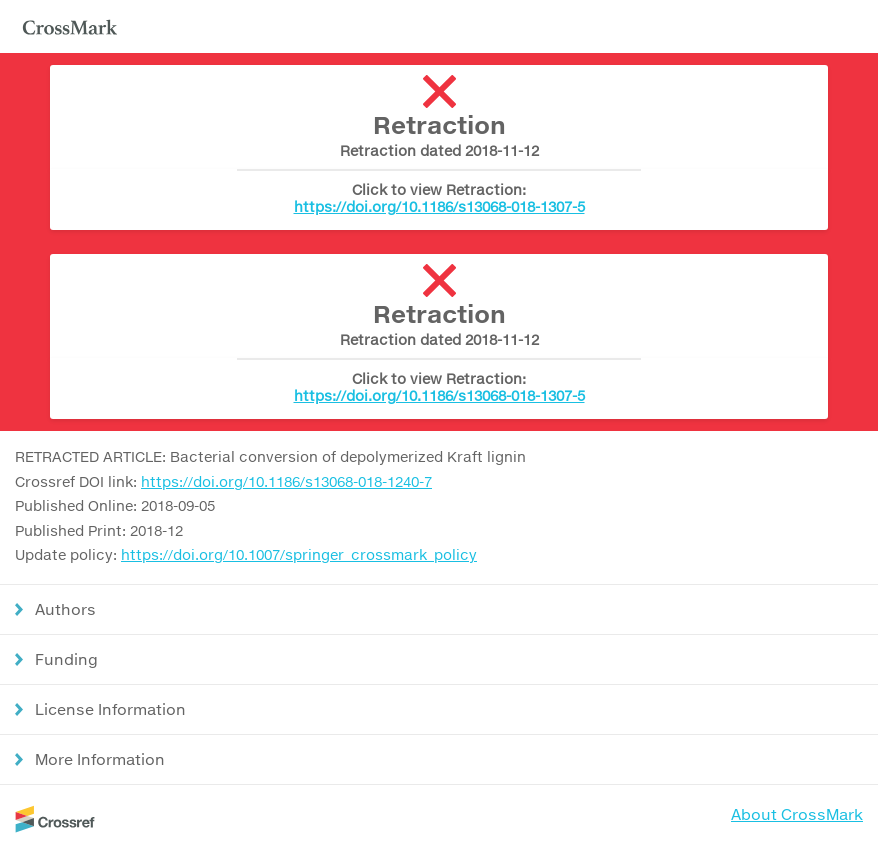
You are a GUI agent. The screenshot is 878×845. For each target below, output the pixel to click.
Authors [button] (65, 609)
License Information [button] (110, 709)
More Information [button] (100, 759)
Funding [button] (66, 659)
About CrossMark (797, 814)
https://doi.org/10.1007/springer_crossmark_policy (299, 554)
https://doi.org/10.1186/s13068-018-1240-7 (286, 481)
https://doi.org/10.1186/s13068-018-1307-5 (439, 206)
